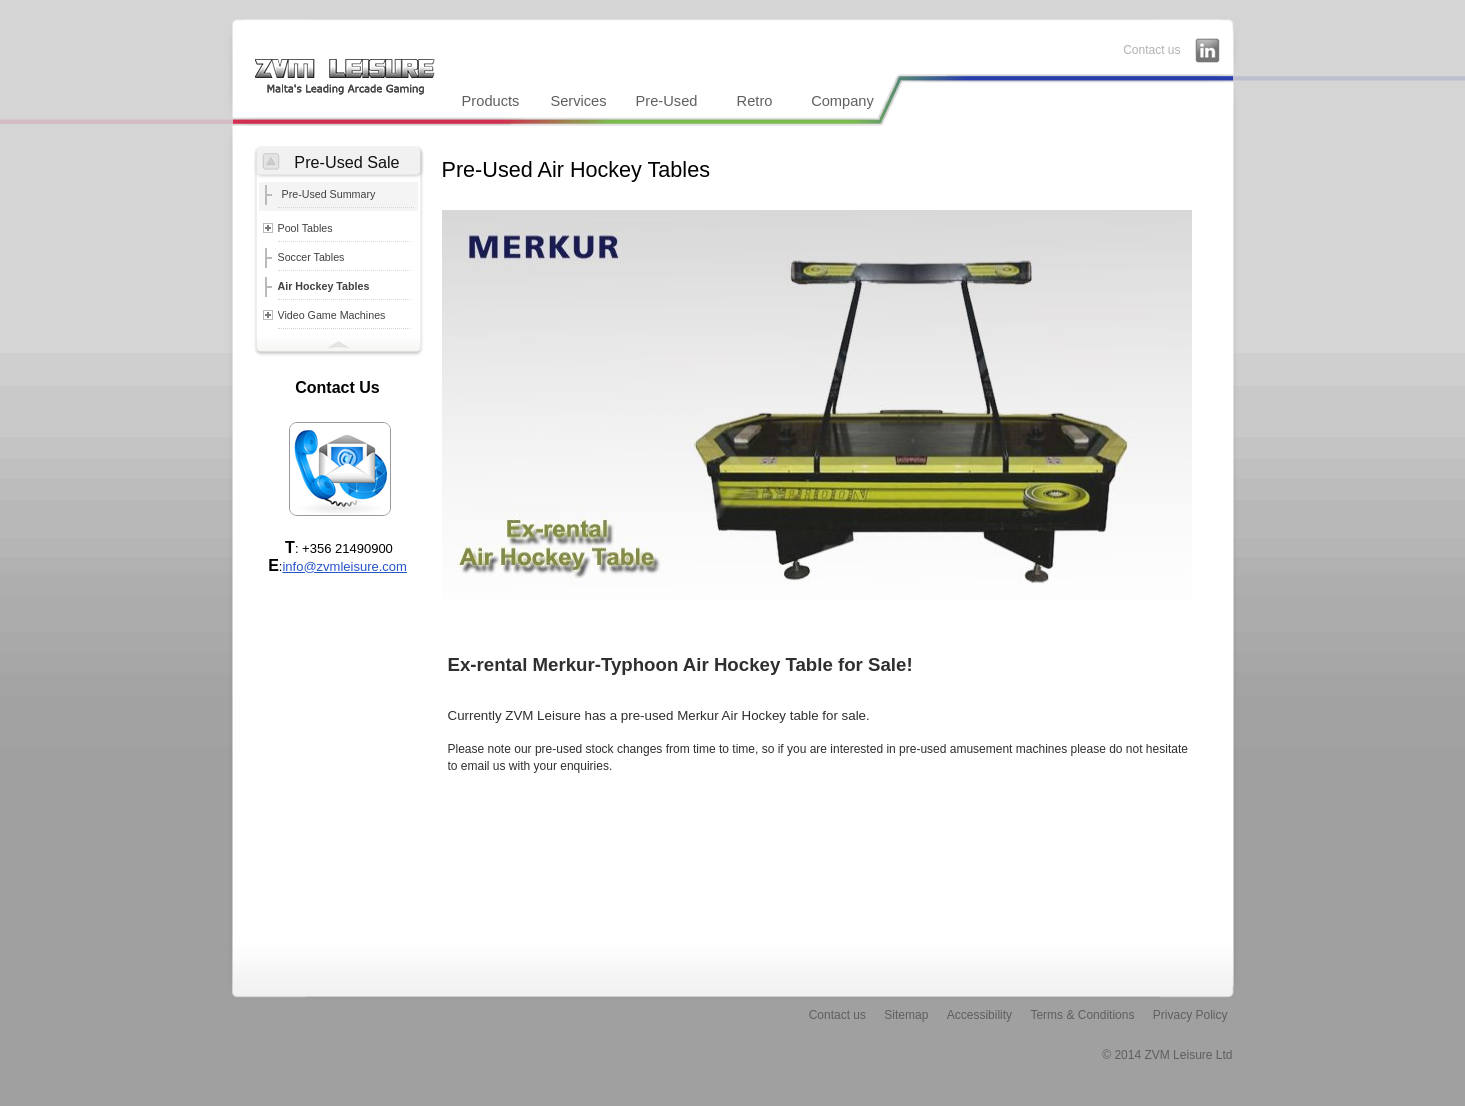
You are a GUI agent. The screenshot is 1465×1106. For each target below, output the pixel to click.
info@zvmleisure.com (344, 566)
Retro (755, 101)
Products (491, 101)
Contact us (1151, 50)
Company (842, 101)
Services (578, 101)
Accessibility (979, 1015)
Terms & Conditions (1082, 1015)
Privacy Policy (1190, 1015)
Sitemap (906, 1015)
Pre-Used (667, 101)
